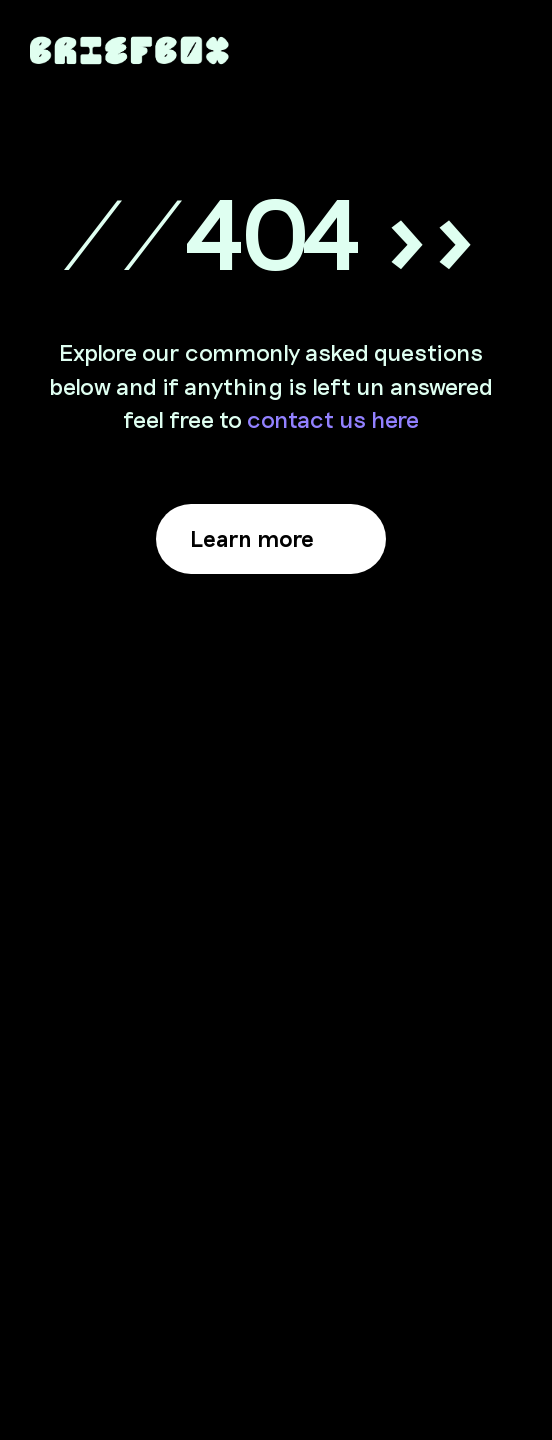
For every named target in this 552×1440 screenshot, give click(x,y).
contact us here (333, 418)
